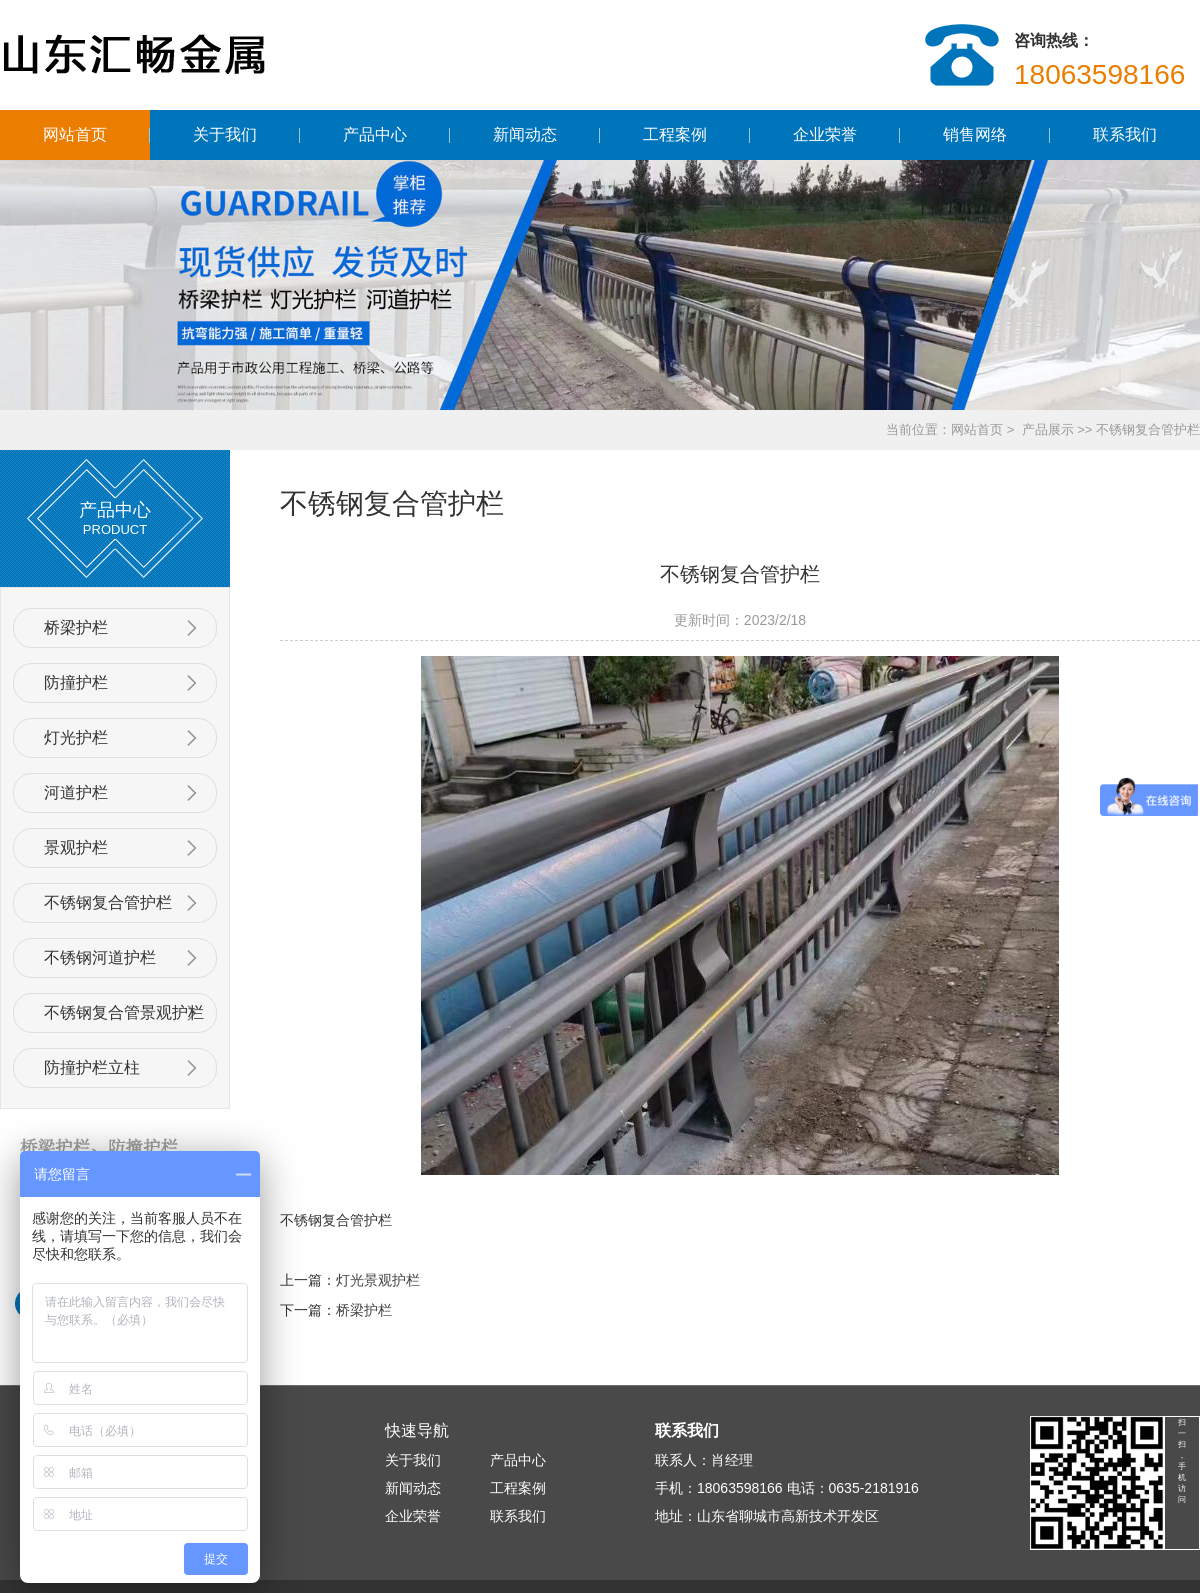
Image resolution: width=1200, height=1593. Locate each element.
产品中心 (375, 134)
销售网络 (975, 134)
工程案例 (675, 134)
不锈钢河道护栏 (100, 957)
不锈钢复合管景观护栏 (124, 1012)
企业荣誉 (825, 134)
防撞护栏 (76, 682)
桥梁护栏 (76, 627)
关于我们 (225, 134)
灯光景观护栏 (378, 1280)
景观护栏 (76, 847)
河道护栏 (76, 792)
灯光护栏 (76, 737)
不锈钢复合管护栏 (108, 902)
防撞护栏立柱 (92, 1067)
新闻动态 (525, 134)
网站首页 (75, 134)
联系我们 (1125, 134)
